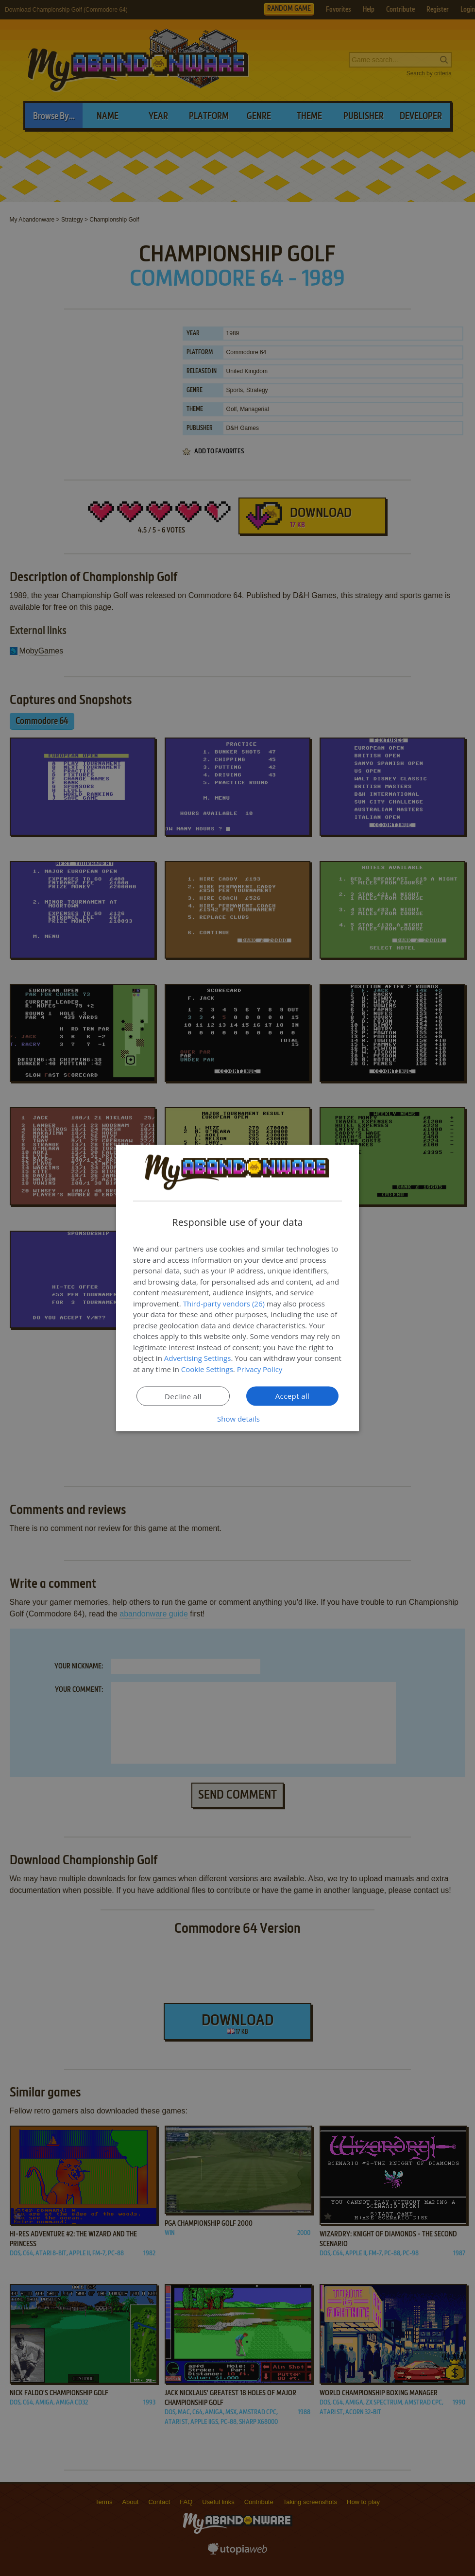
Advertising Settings (197, 1358)
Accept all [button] (292, 1396)
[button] (237, 1418)
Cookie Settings (207, 1369)
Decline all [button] (183, 1396)
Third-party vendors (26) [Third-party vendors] (224, 1303)
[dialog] (237, 1288)
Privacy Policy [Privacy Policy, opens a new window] (260, 1369)
